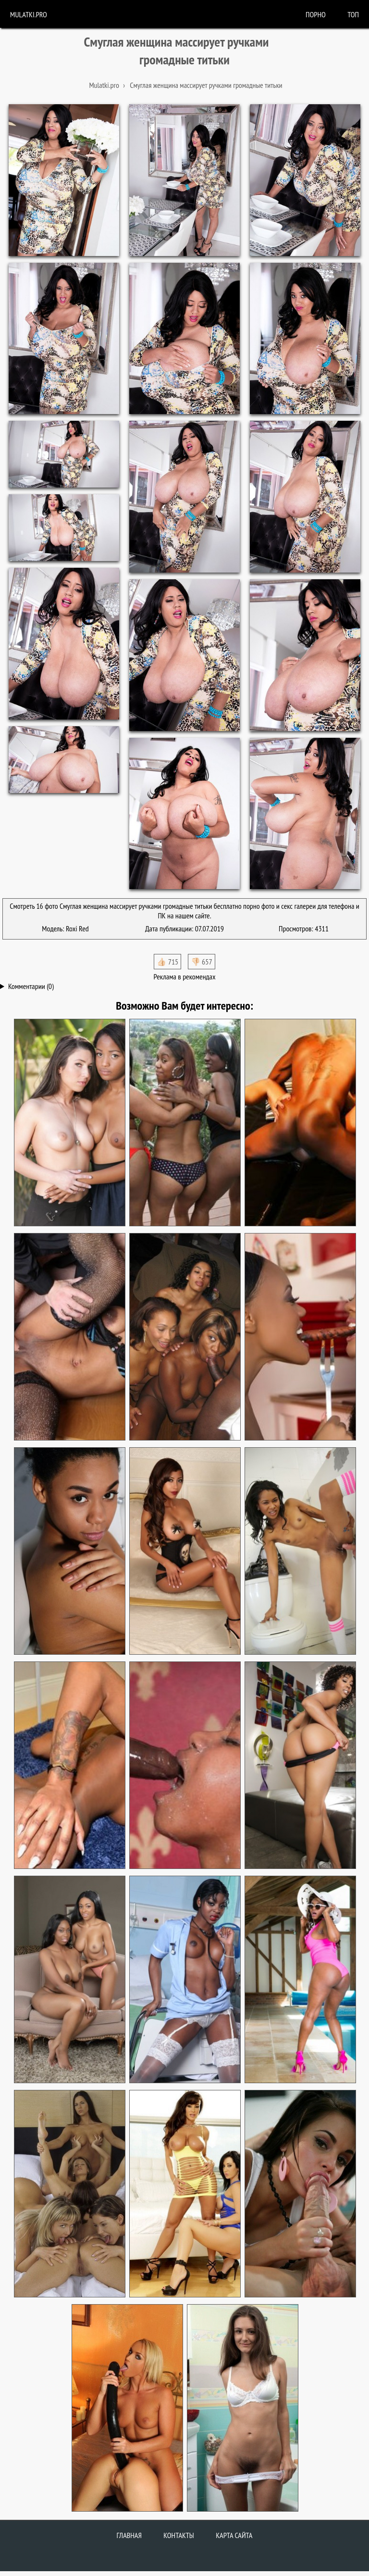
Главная (129, 2535)
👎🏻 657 (201, 961)
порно (316, 14)
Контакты (178, 2535)
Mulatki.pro (28, 14)
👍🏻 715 (167, 961)
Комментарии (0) (31, 986)
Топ (353, 14)
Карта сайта (234, 2535)
